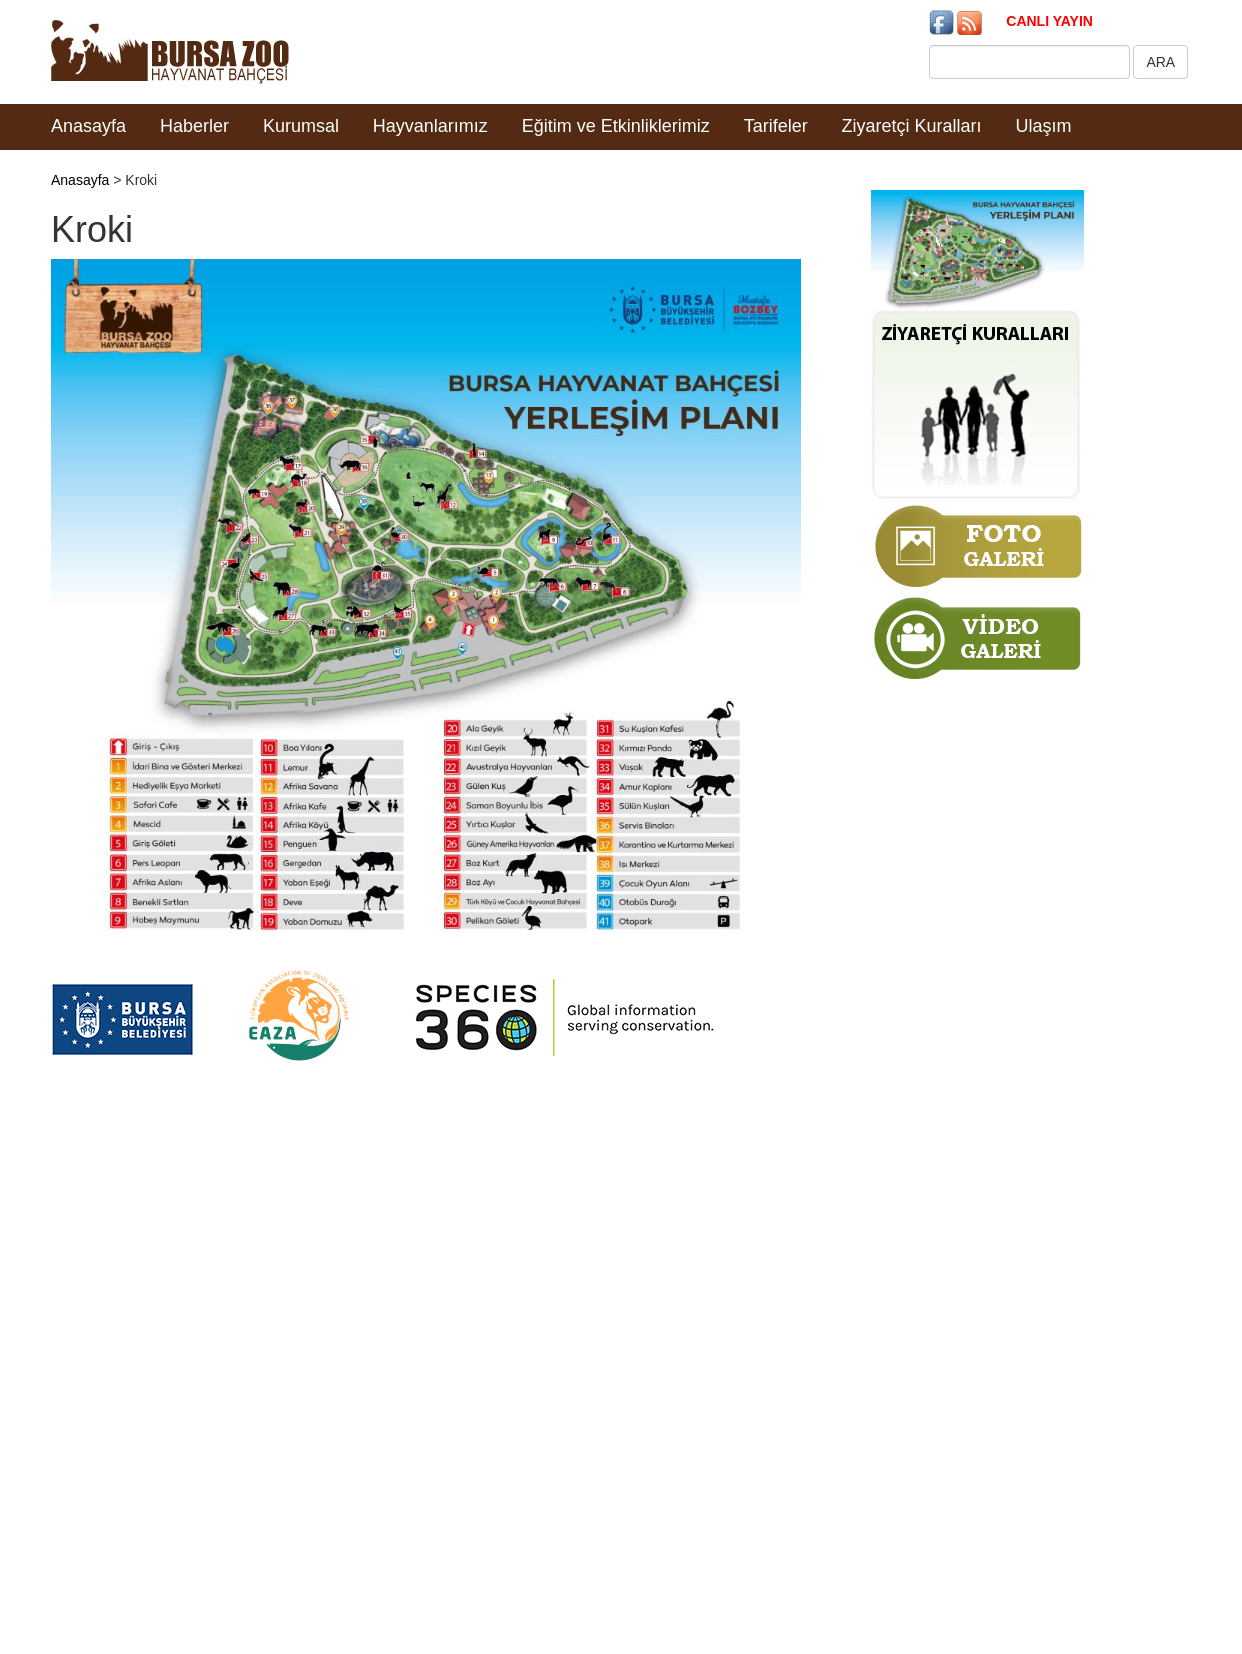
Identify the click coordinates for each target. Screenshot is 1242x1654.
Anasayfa (88, 126)
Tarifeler (776, 126)
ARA (1160, 62)
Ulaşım (1044, 126)
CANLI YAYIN (1049, 21)
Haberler (194, 126)
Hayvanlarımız (430, 126)
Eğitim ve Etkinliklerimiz (616, 126)
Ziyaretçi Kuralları (912, 126)
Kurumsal (301, 126)
